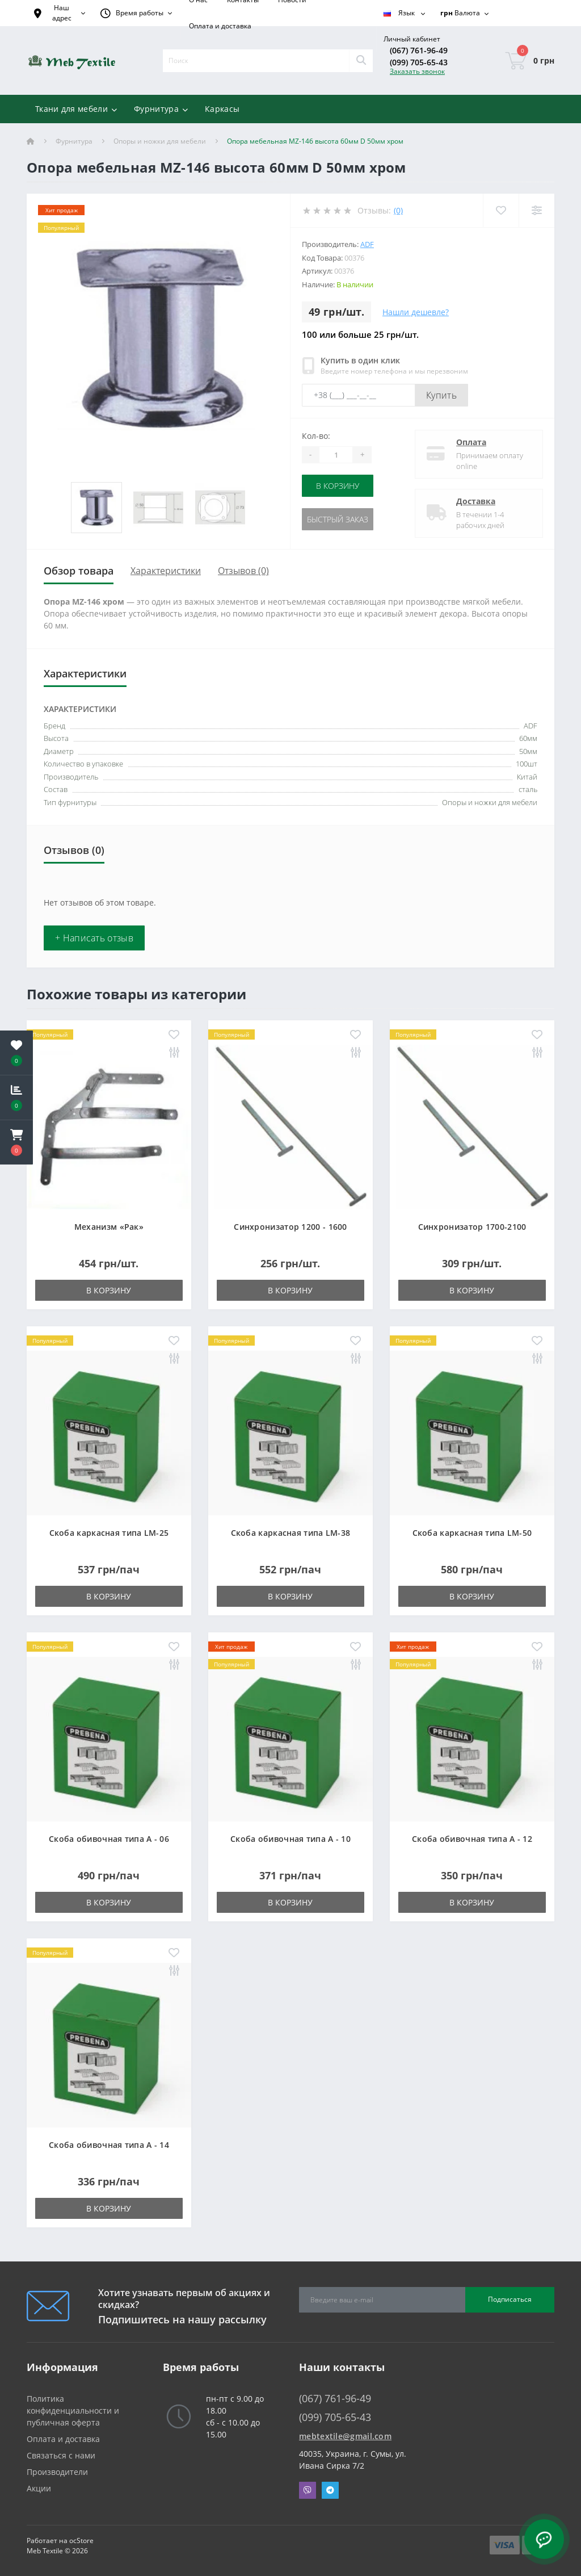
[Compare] (536, 210)
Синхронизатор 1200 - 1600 (290, 1226)
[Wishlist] (501, 210)
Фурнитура (74, 141)
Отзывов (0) (243, 570)
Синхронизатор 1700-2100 (472, 1226)
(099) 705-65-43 (419, 62)
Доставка (475, 501)
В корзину (337, 485)
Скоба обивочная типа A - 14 (109, 2144)
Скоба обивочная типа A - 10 (290, 1838)
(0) (398, 210)
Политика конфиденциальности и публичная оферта (73, 2410)
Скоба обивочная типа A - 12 (472, 1838)
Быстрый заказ (337, 519)
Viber (307, 2490)
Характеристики (165, 570)
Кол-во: (316, 435)
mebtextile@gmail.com (345, 2436)
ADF (367, 244)
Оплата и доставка (220, 26)
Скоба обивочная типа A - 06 (109, 1838)
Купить (441, 395)
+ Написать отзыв (94, 938)
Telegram (330, 2490)
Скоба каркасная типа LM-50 (472, 1532)
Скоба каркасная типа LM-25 (109, 1532)
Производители (57, 2471)
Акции (39, 2488)
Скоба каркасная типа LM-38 (291, 1532)
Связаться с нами (61, 2455)
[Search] (361, 60)
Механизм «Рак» (109, 1226)
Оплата (471, 442)
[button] (16, 1142)
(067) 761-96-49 (419, 50)
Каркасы (222, 108)
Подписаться (510, 2299)
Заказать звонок (417, 71)
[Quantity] (336, 454)
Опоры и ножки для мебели (159, 141)
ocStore (81, 2540)
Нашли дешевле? (415, 312)
